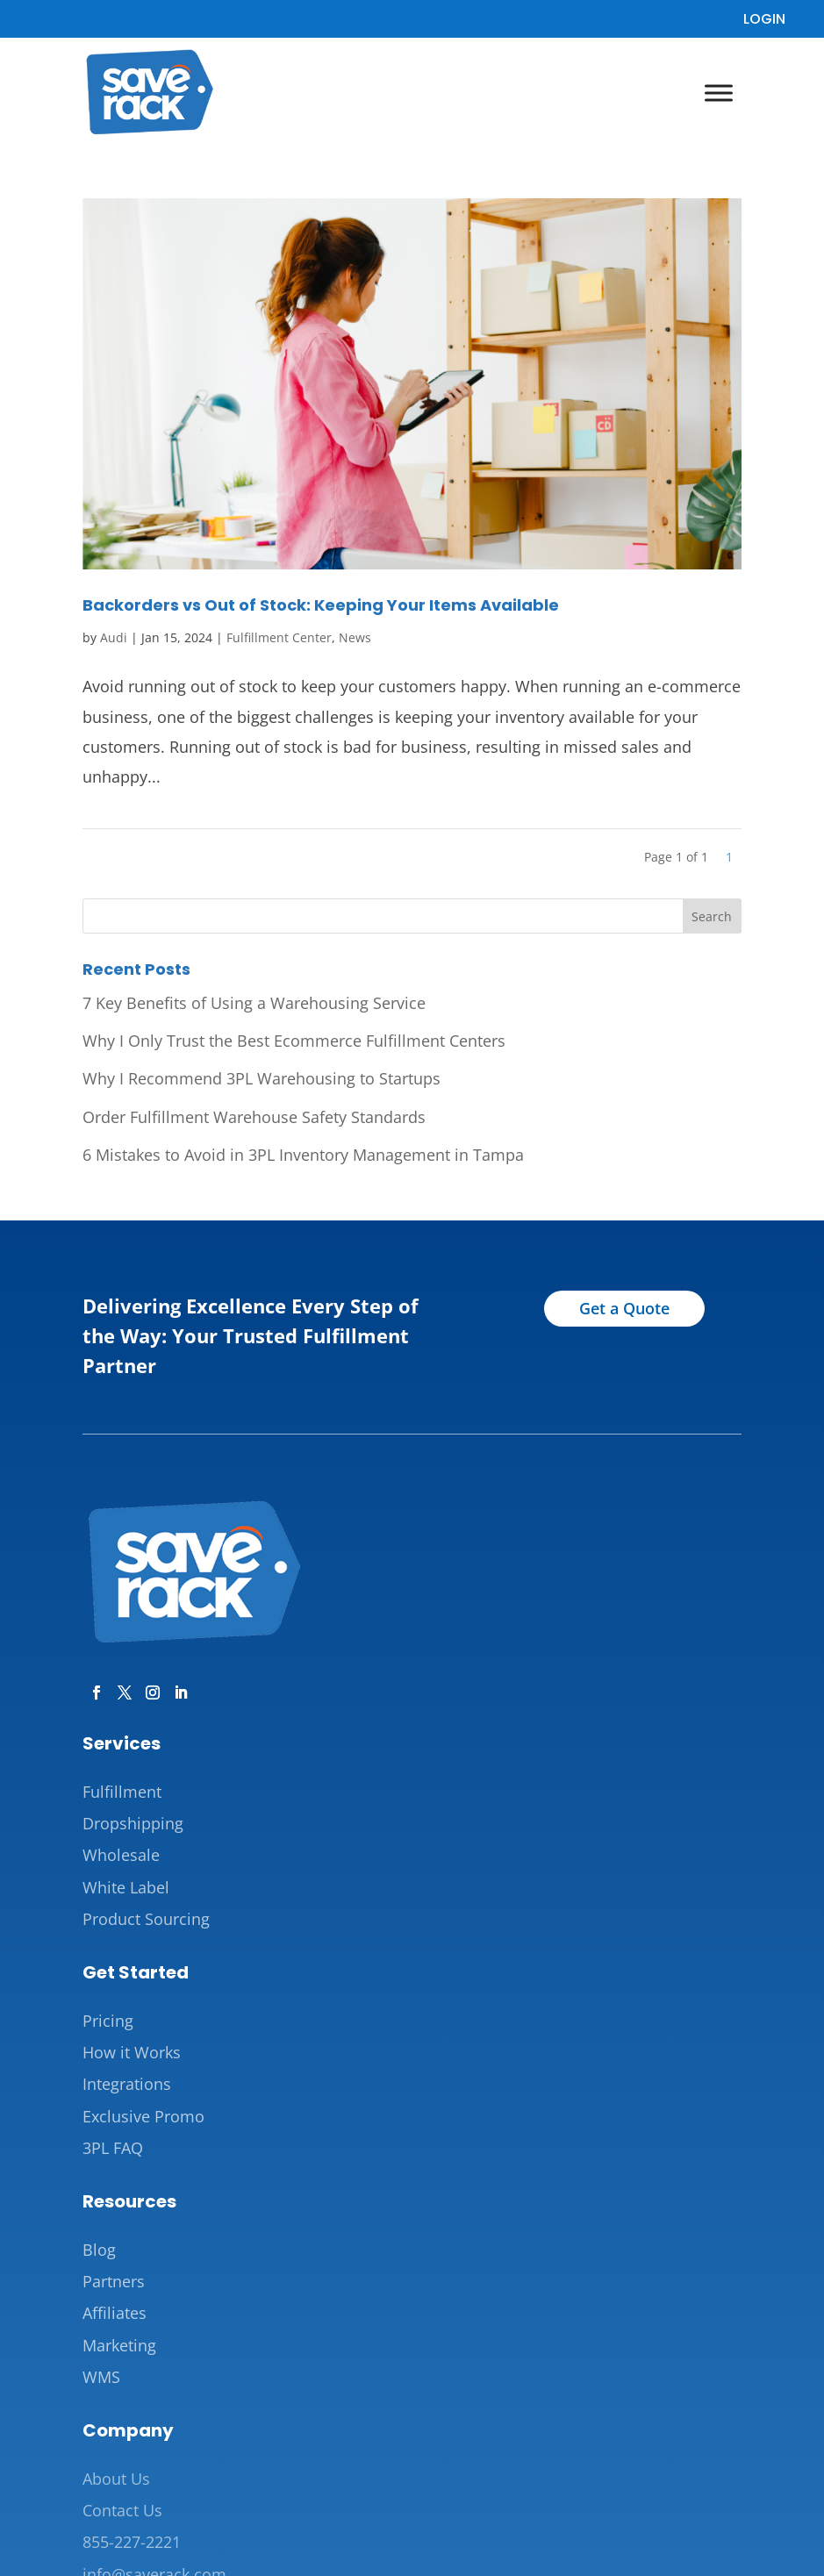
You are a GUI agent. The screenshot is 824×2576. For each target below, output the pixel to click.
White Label (125, 1887)
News (355, 637)
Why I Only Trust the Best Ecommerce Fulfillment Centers (293, 1040)
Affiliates (114, 2312)
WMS (101, 2376)
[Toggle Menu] (719, 92)
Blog (99, 2249)
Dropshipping (132, 1823)
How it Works (131, 2052)
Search (711, 916)
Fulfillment (121, 1791)
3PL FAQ (112, 2147)
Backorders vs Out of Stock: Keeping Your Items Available (320, 605)
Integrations (126, 2083)
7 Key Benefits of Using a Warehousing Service (254, 1002)
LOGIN (764, 19)
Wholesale (121, 1854)
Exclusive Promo (143, 2116)
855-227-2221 (131, 2541)
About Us (116, 2478)
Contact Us (122, 2510)
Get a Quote (624, 1308)
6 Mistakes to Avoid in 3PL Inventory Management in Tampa (303, 1154)
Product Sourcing (146, 1918)
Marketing (119, 2345)
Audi (113, 637)
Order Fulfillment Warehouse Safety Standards (254, 1116)
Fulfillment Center (279, 637)
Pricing (107, 2020)
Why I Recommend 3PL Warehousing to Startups (261, 1078)
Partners (113, 2281)
